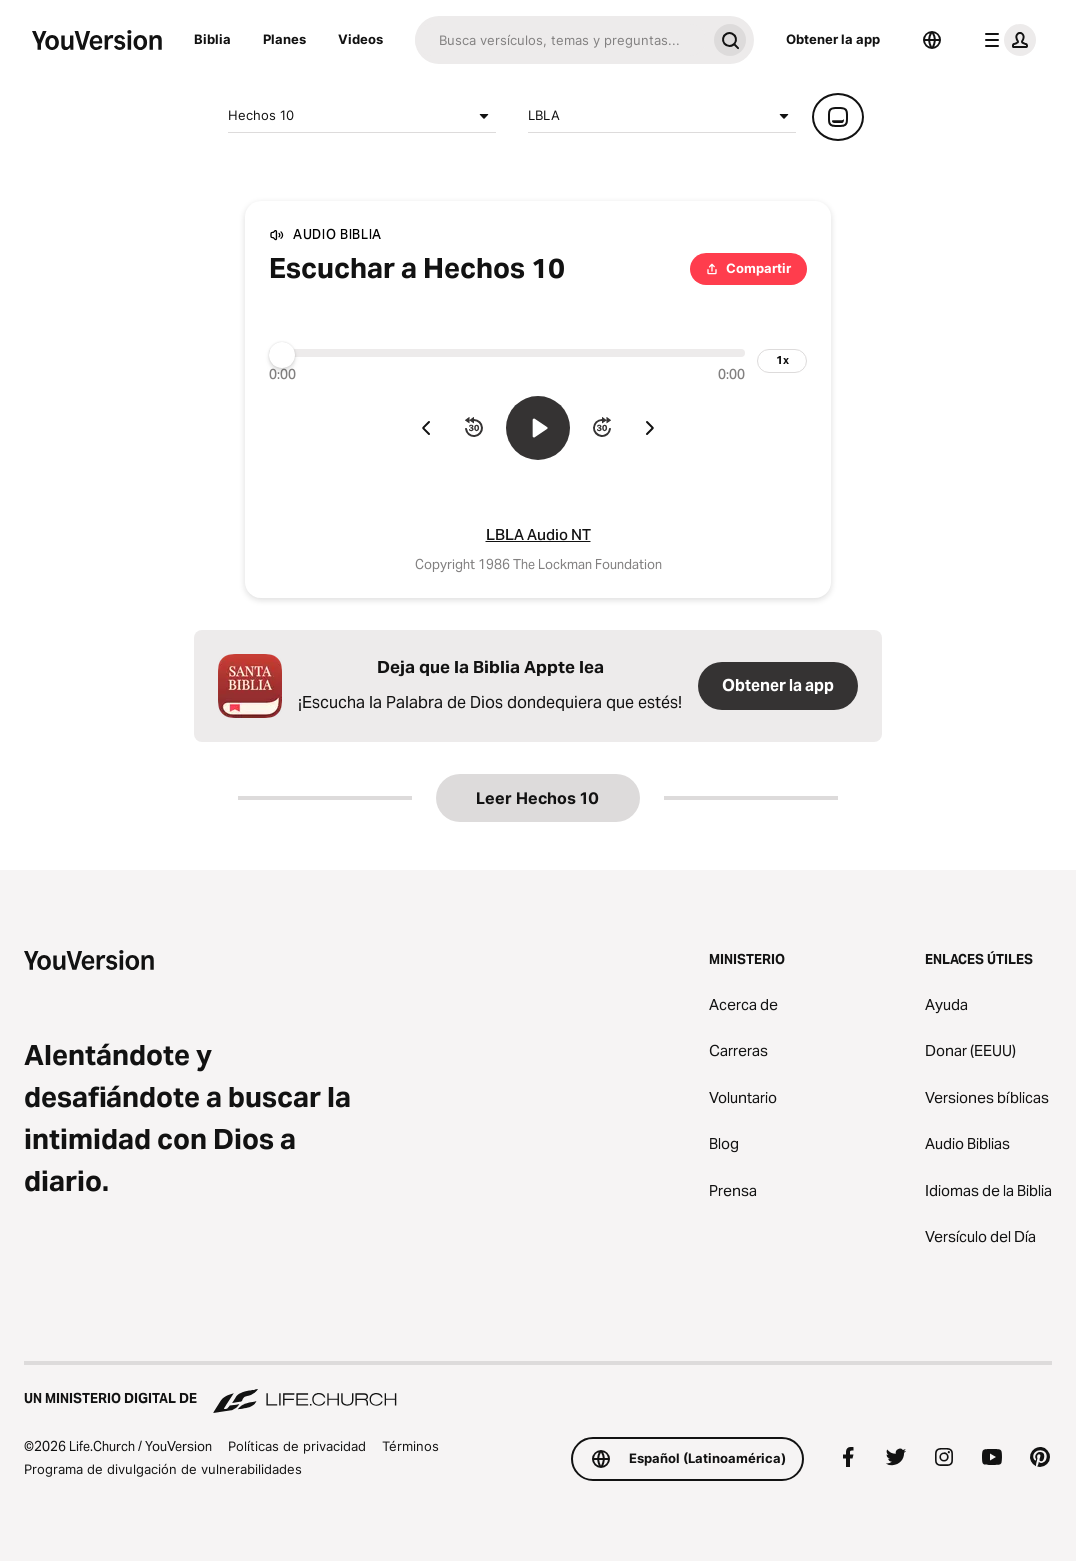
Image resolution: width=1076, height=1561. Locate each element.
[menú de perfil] (1006, 40)
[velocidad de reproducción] (782, 361)
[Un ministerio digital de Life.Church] (538, 1389)
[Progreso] (507, 353)
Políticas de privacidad (297, 1446)
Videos (360, 39)
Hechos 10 (362, 116)
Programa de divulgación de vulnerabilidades (163, 1469)
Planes (284, 39)
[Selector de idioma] (932, 40)
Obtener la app (833, 39)
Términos (410, 1446)
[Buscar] (560, 40)
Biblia (212, 39)
